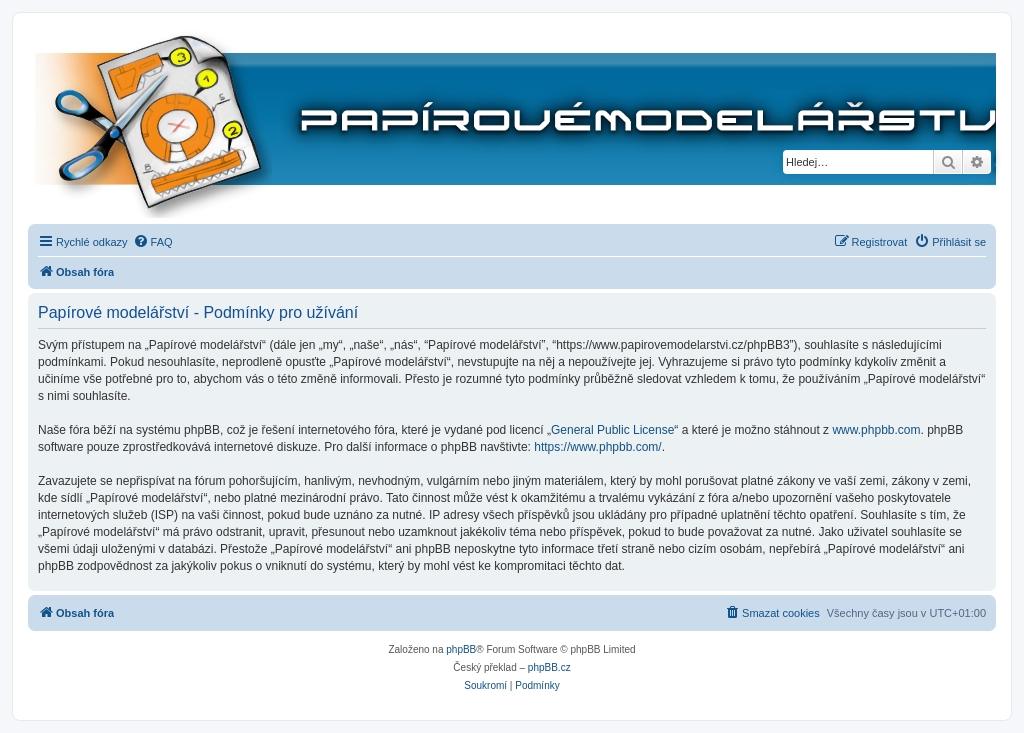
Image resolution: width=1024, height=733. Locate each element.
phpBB (461, 649)
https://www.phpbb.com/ (597, 447)
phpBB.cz (549, 667)
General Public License (612, 430)
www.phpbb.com (876, 430)
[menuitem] (153, 242)
